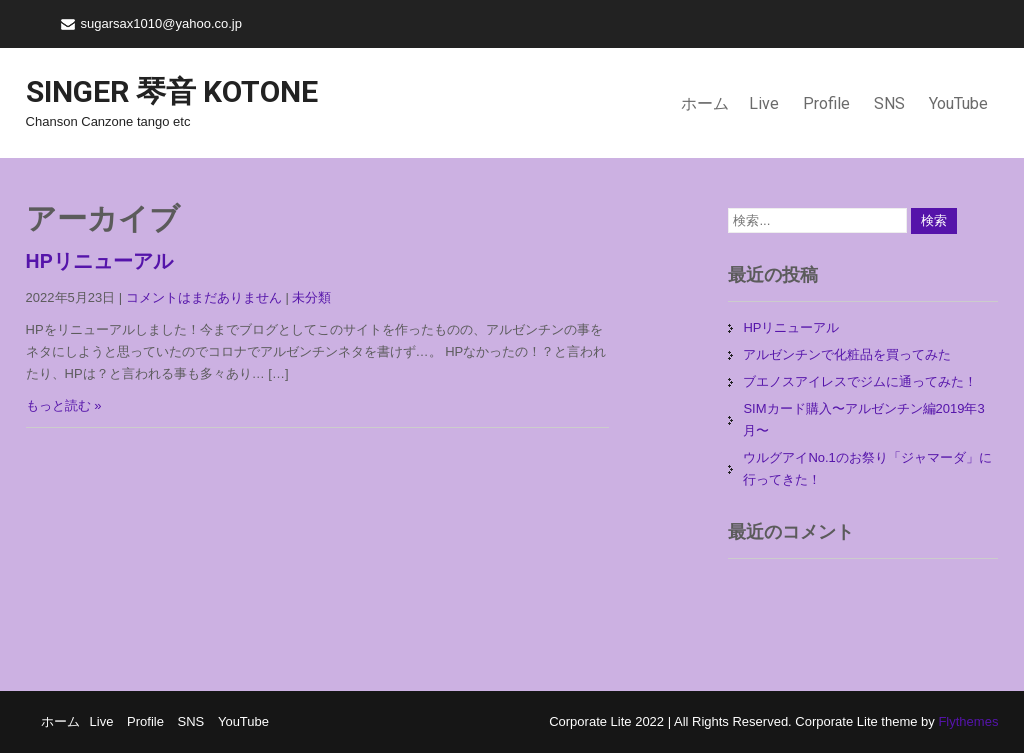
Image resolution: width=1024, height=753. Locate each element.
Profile (826, 103)
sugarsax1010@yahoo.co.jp (161, 23)
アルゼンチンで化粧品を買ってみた (847, 354)
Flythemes (967, 721)
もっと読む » (64, 405)
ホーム (705, 103)
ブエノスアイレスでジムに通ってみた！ (860, 381)
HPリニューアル (99, 261)
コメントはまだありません (204, 297)
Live (764, 103)
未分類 (311, 297)
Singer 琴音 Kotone (172, 91)
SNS (889, 103)
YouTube (958, 103)
